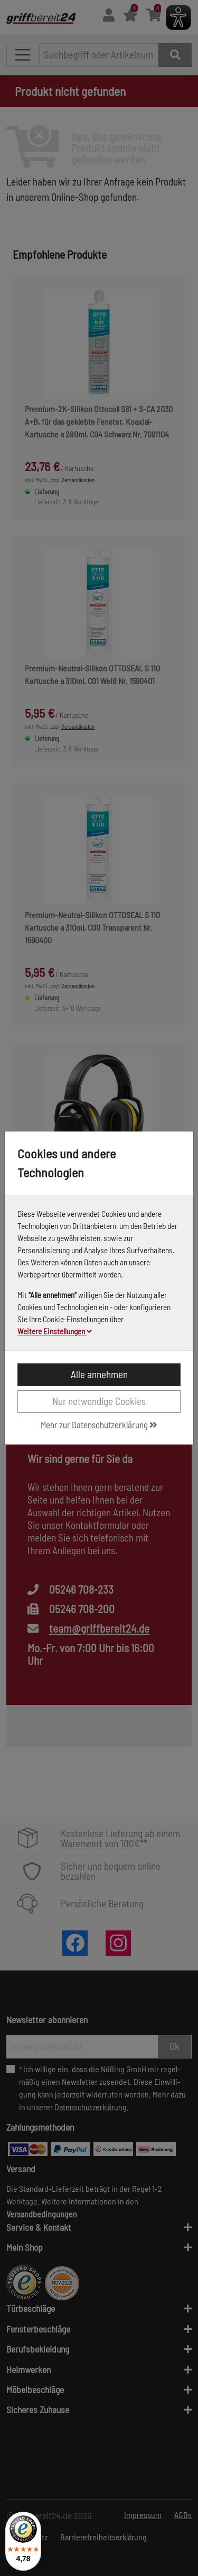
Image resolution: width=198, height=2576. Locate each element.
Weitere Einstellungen (54, 1331)
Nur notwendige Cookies (99, 1401)
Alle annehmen (99, 1374)
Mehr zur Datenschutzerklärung (99, 1424)
